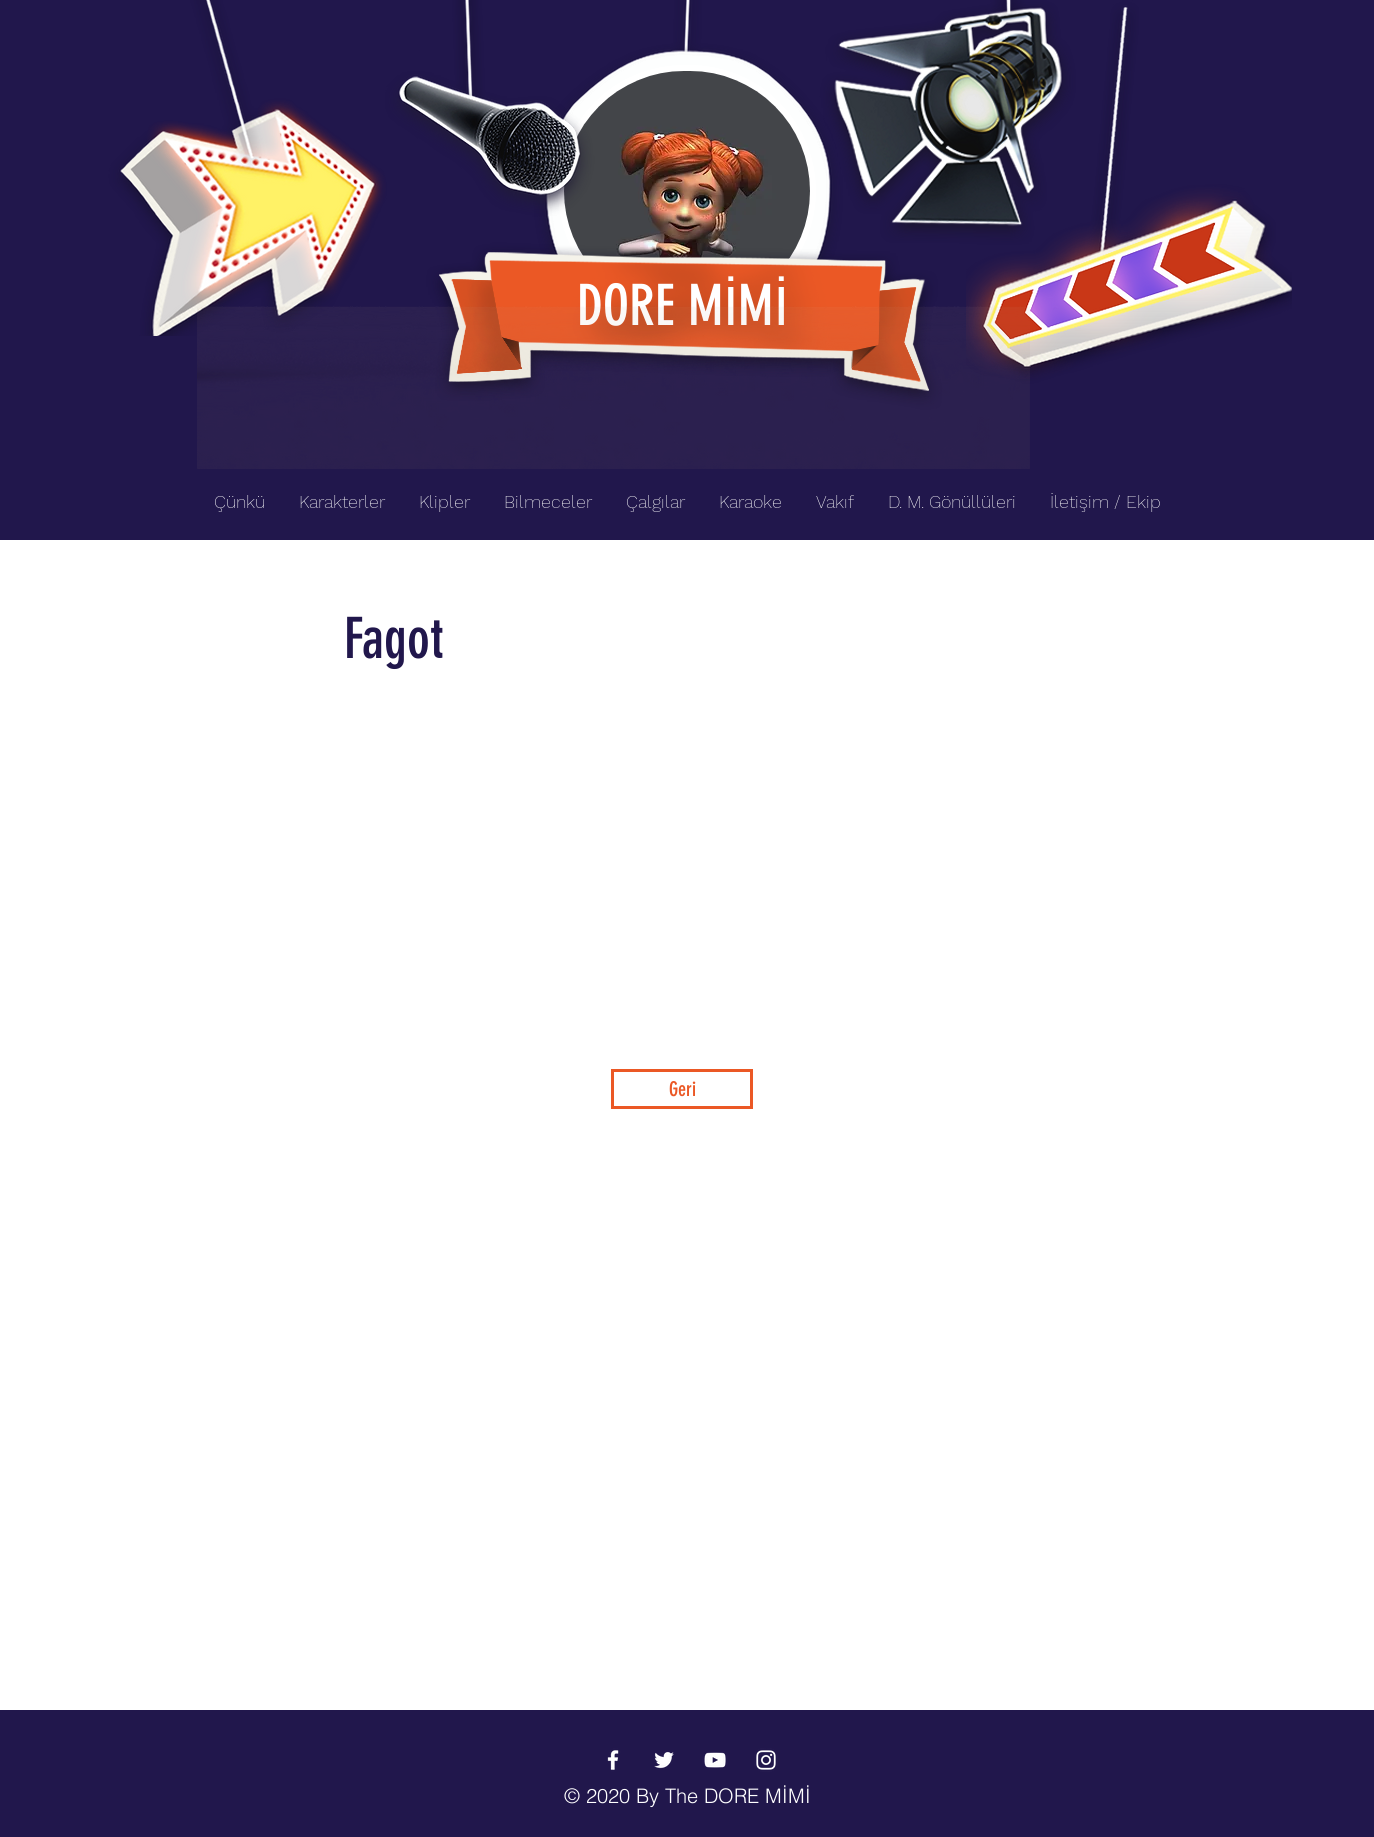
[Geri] (682, 1089)
